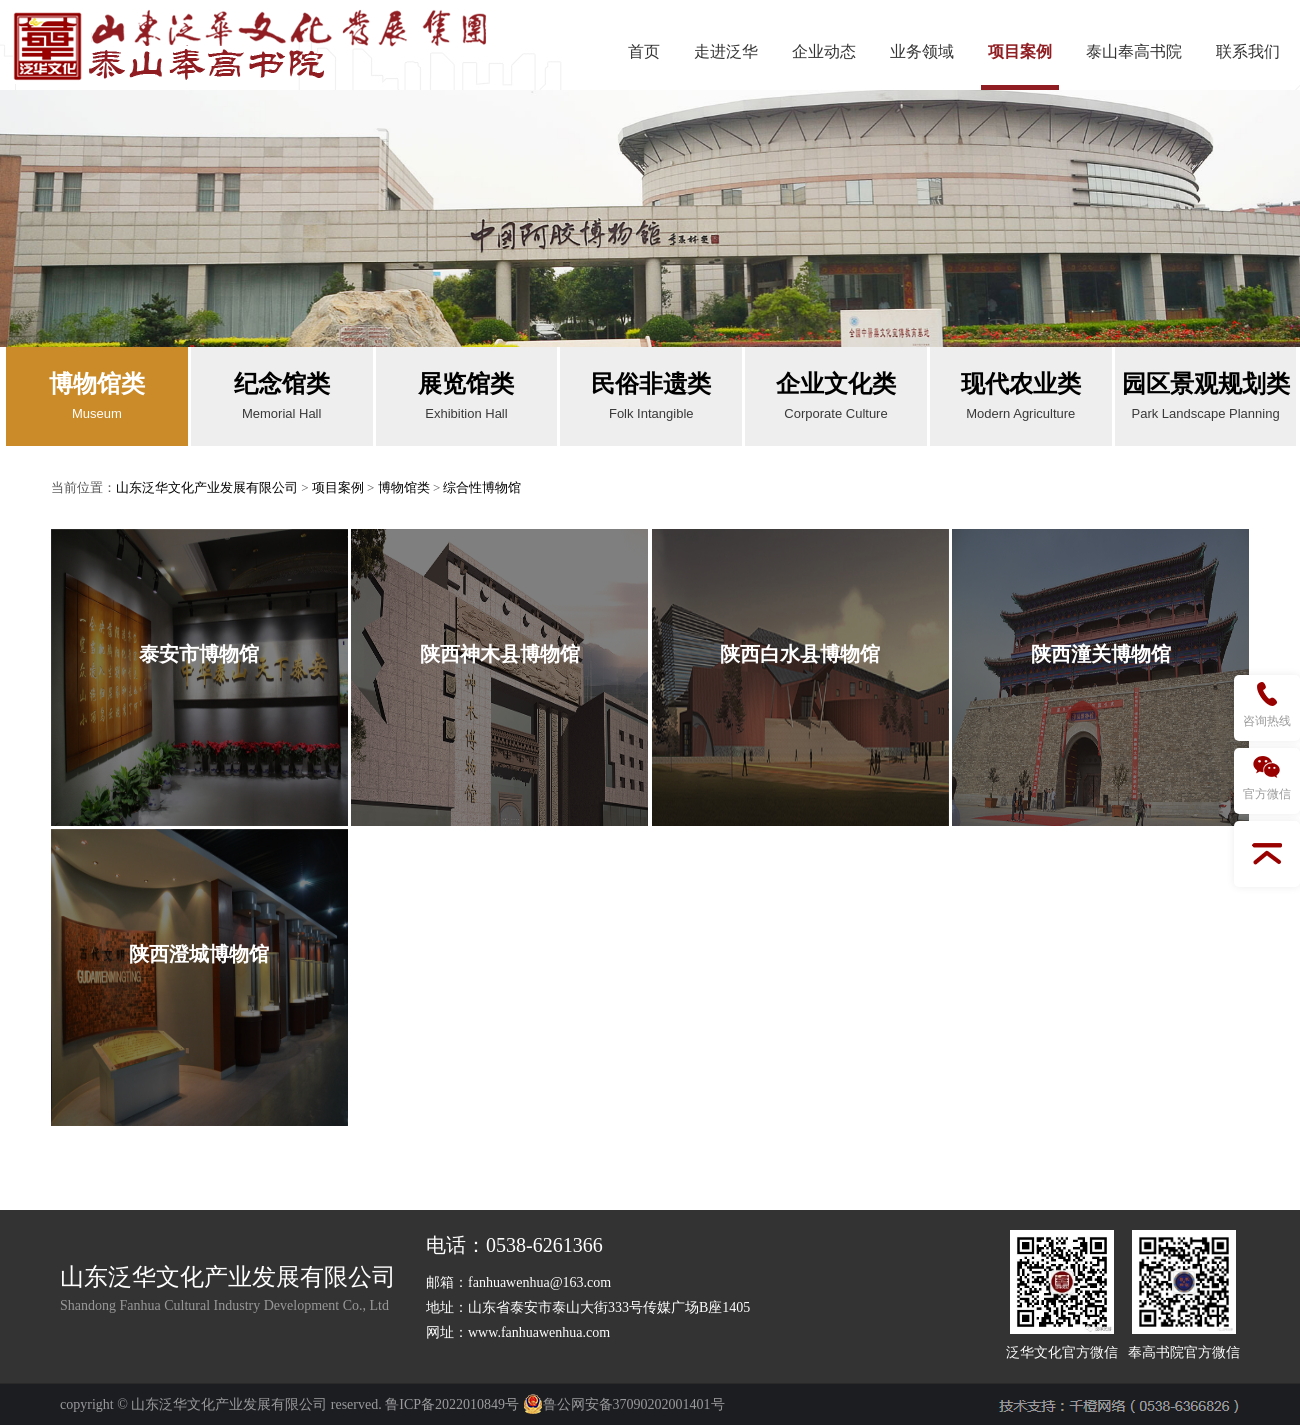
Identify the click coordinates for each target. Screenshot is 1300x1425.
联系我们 (1248, 51)
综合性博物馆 (482, 487)
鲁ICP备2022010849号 (452, 1404)
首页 (644, 51)
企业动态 (824, 51)
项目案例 (1020, 51)
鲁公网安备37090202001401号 (624, 1404)
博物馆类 (404, 487)
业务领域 (922, 51)
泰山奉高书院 (1134, 51)
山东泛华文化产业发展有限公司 (207, 487)
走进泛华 (726, 51)
